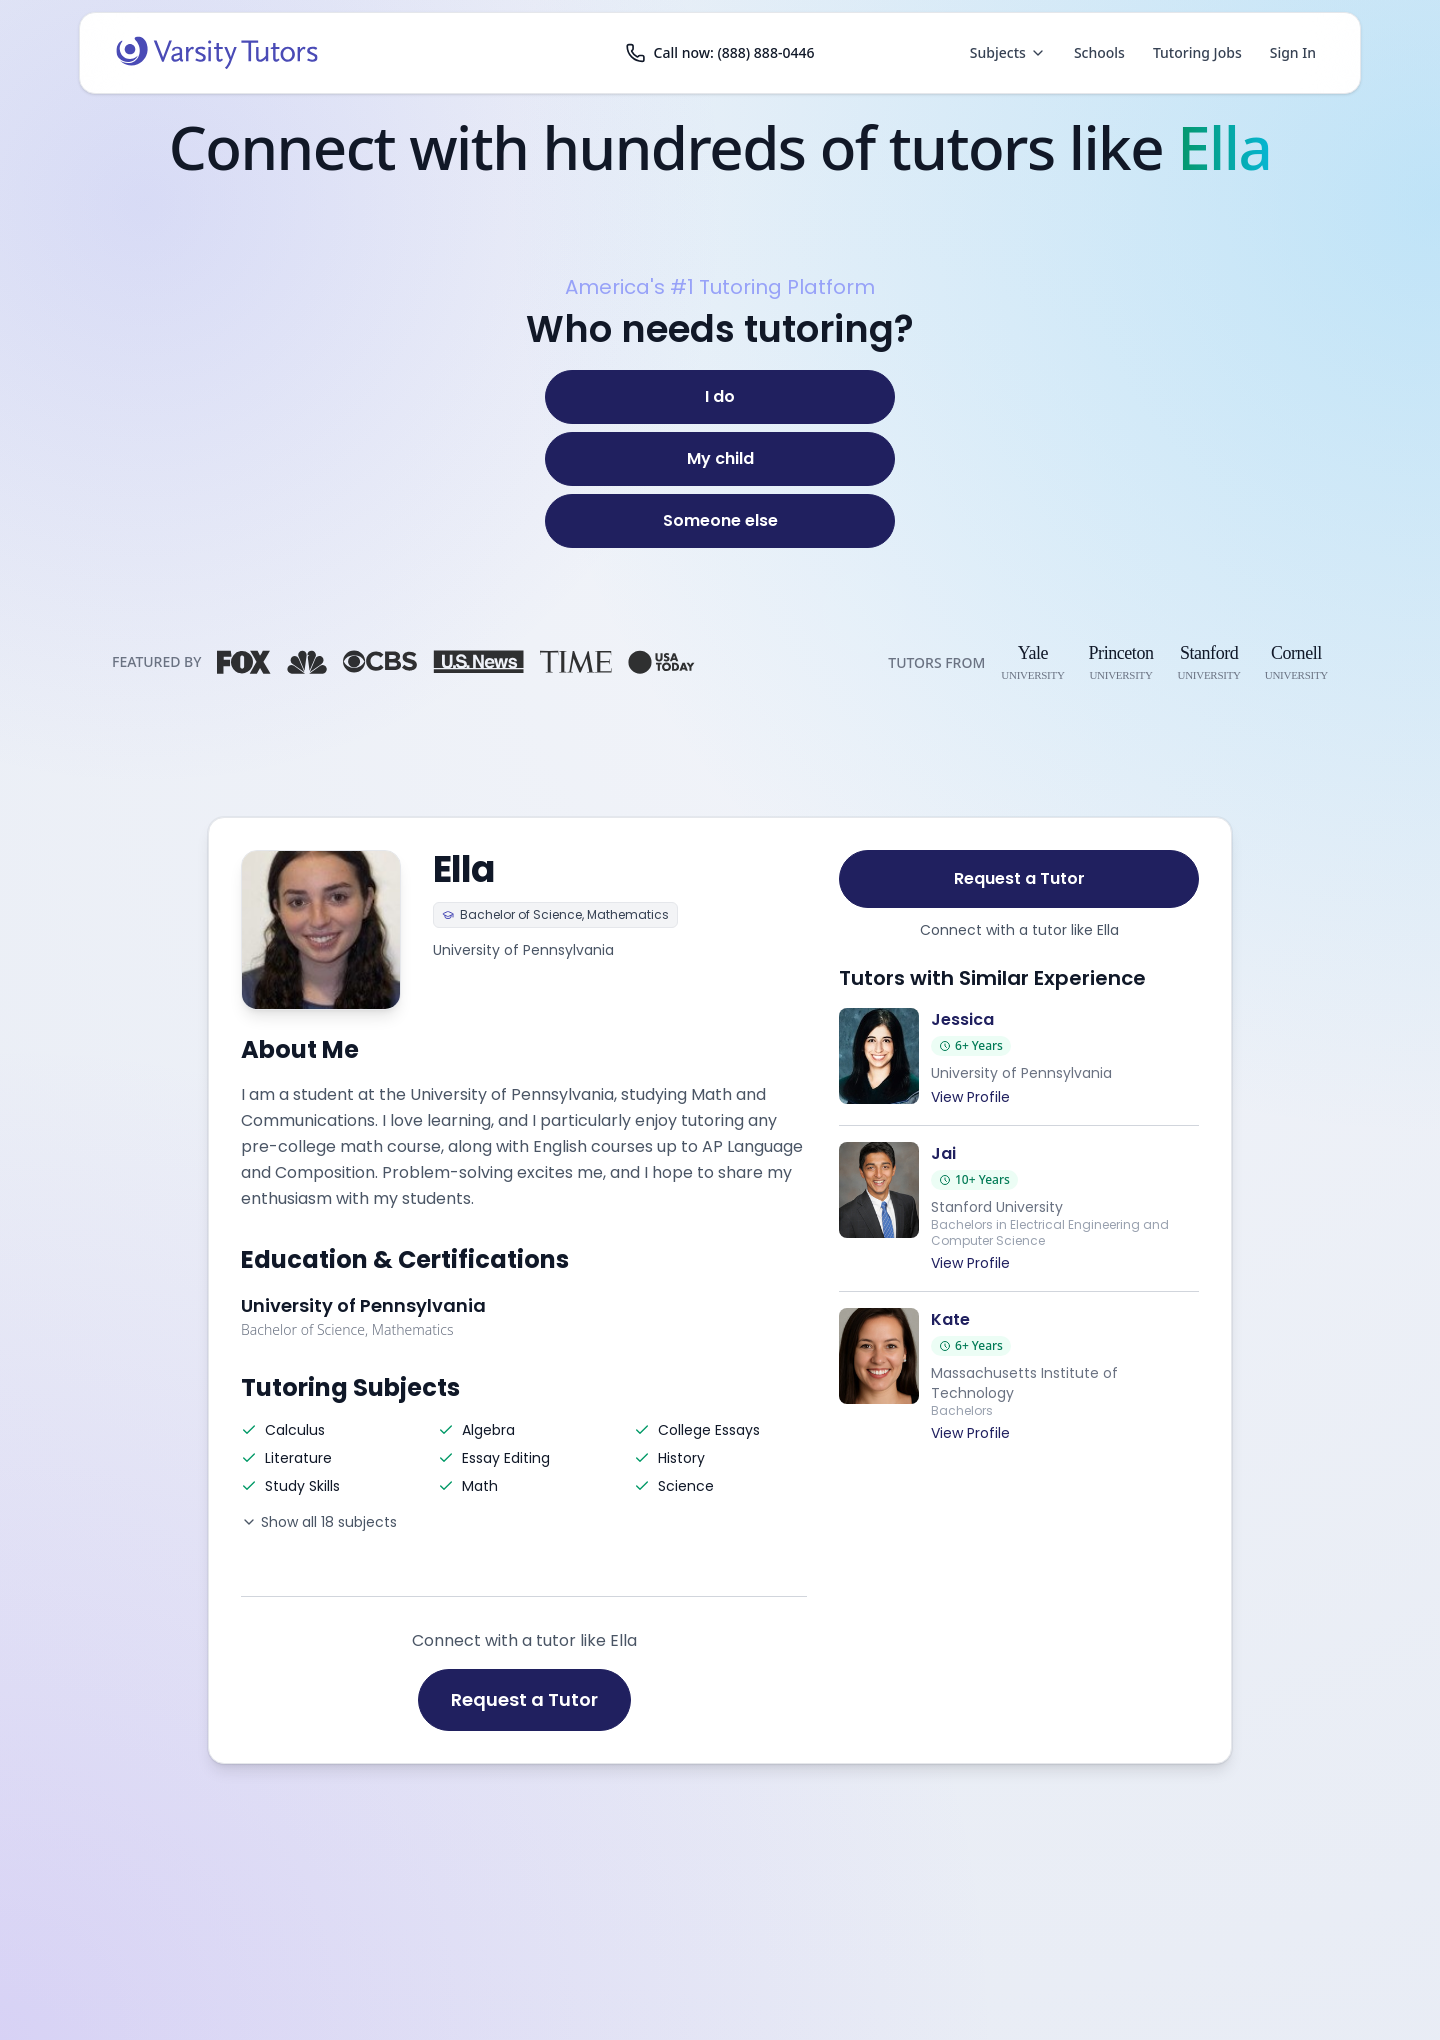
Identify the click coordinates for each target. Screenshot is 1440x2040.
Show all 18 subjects (319, 1522)
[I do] (720, 397)
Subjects (1008, 52)
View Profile (970, 1097)
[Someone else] (720, 521)
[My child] (720, 459)
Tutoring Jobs (1197, 52)
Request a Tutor (524, 1699)
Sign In (1293, 52)
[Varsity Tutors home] (217, 53)
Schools (1099, 52)
